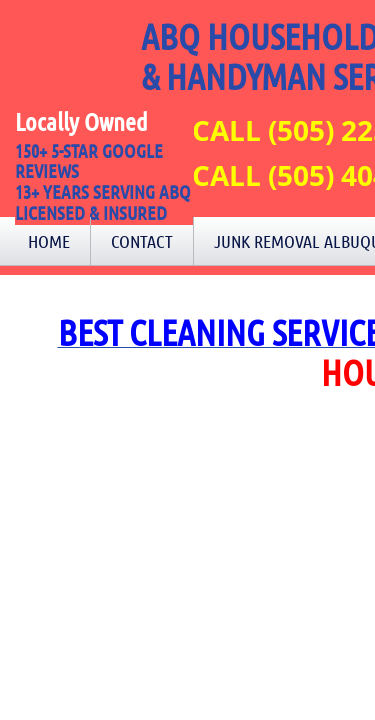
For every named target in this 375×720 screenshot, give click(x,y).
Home (49, 241)
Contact (142, 241)
